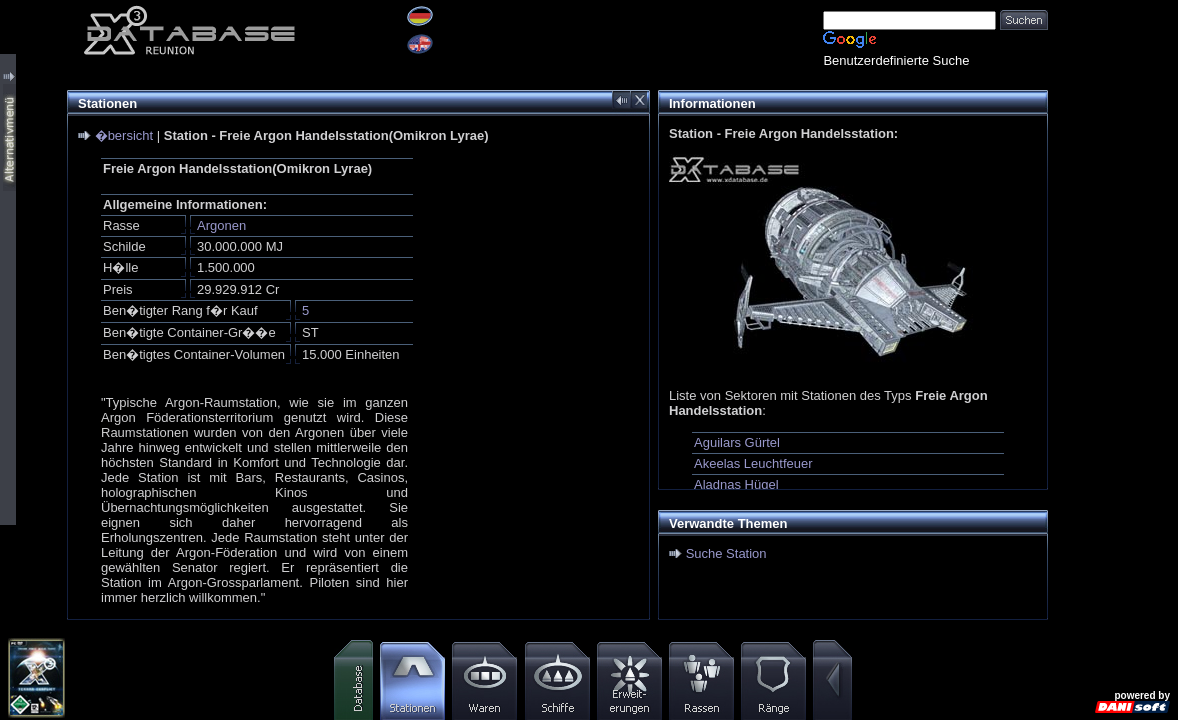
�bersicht (124, 135)
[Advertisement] (1113, 300)
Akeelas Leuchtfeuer (753, 463)
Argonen (221, 225)
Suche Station (726, 553)
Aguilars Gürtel (737, 442)
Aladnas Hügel (736, 484)
